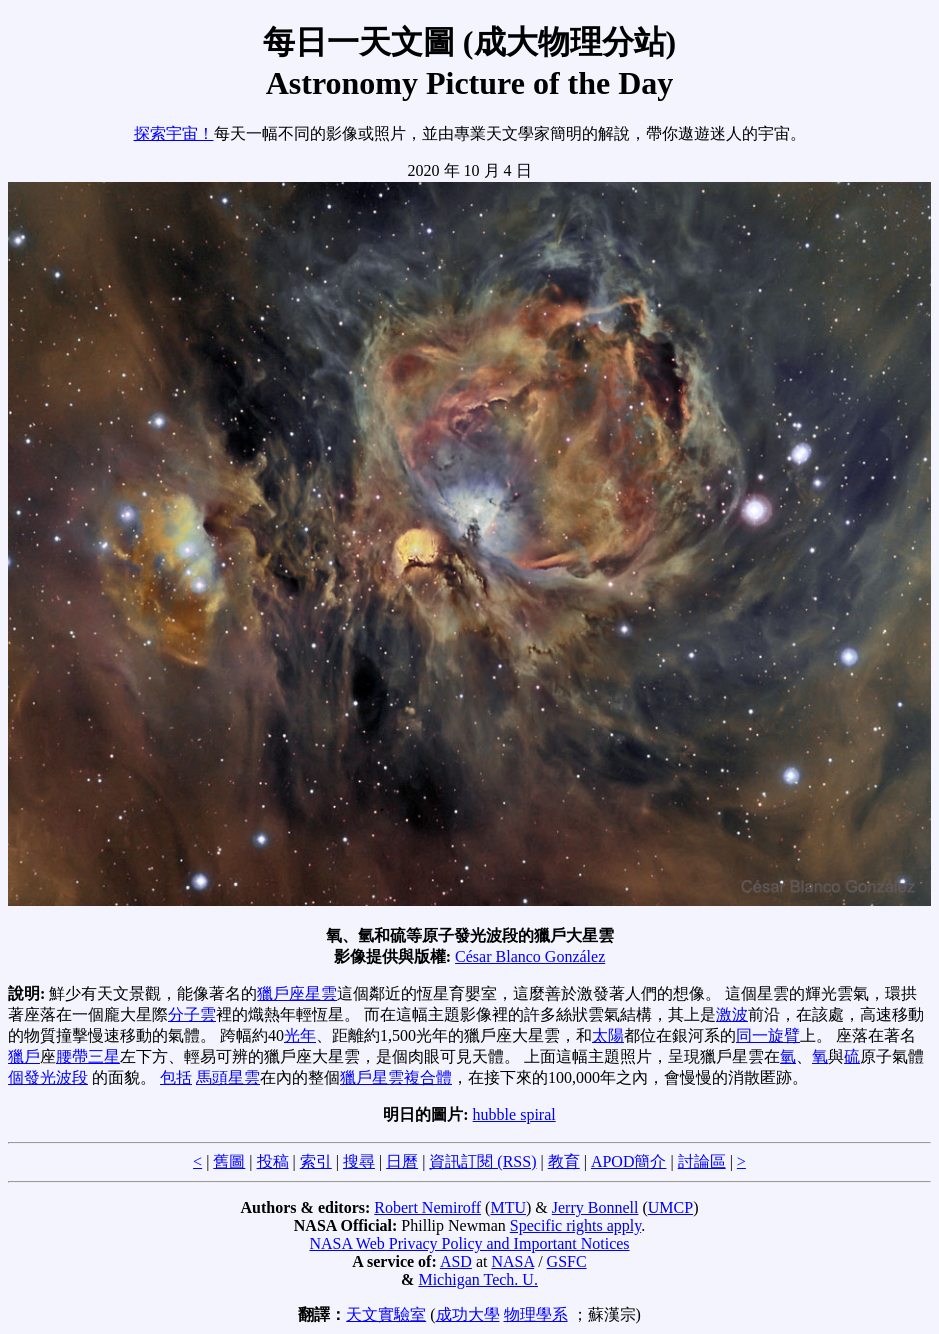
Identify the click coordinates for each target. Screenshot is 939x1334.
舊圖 (229, 1161)
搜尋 (359, 1161)
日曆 (402, 1161)
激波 (732, 1014)
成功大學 (468, 1314)
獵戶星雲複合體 (396, 1077)
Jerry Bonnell (595, 1207)
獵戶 (24, 1056)
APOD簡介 (629, 1161)
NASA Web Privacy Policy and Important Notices (469, 1243)
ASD (456, 1261)
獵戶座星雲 (297, 993)
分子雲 (192, 1014)
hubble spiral (514, 1114)
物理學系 (536, 1314)
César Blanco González (530, 956)
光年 (300, 1035)
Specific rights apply (575, 1225)
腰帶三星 (88, 1056)
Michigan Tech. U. (477, 1279)
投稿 (273, 1161)
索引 (316, 1161)
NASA (512, 1261)
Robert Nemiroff (427, 1207)
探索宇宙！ (174, 133)
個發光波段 (48, 1077)
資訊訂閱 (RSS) (482, 1161)
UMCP (670, 1207)
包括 (176, 1077)
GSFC (567, 1261)
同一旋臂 (768, 1035)
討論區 (702, 1161)
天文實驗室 (386, 1314)
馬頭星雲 (228, 1077)
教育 (564, 1161)
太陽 (608, 1035)
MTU (508, 1207)
